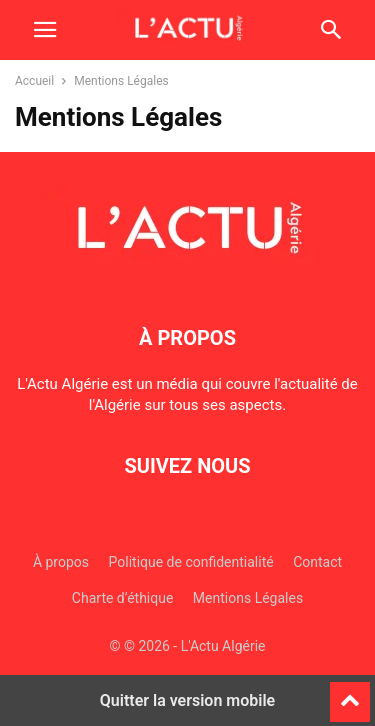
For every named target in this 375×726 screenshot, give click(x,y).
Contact (317, 562)
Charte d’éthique (123, 598)
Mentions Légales (248, 598)
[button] (45, 30)
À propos (61, 562)
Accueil (34, 81)
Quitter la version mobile (187, 700)
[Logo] (188, 277)
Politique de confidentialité (191, 562)
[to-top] (350, 693)
